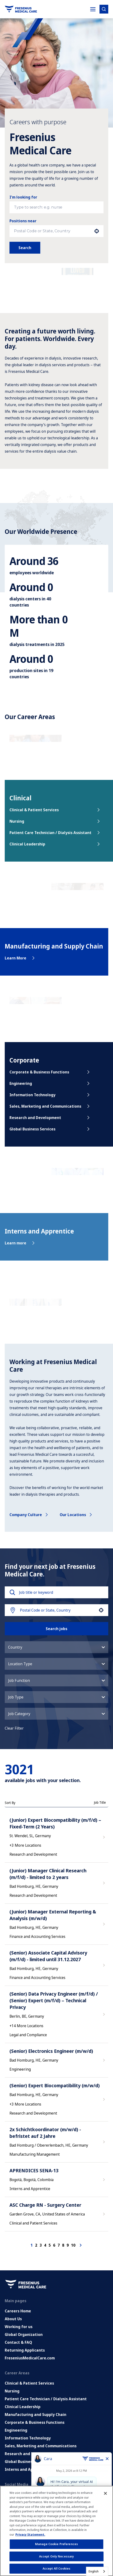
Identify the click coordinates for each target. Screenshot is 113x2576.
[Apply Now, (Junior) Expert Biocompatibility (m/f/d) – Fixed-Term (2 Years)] (104, 1838)
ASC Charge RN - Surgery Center (45, 2205)
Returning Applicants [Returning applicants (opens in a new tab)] (25, 2350)
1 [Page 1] (32, 2245)
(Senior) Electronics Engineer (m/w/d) (51, 2051)
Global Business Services (50, 1129)
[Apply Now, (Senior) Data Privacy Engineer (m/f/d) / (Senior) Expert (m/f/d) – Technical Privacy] (104, 2015)
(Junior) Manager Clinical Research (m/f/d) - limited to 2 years (47, 1873)
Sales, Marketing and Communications (50, 1106)
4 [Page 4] (45, 2245)
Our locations (76, 1514)
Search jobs (56, 1628)
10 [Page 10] (73, 2245)
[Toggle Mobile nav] (93, 9)
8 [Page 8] (63, 2245)
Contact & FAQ (18, 2342)
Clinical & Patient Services (55, 809)
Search (24, 247)
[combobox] (52, 231)
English (94, 2571)
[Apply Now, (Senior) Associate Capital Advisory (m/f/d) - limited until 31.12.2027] (104, 1966)
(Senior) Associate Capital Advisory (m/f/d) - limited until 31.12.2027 (48, 1956)
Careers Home (18, 2311)
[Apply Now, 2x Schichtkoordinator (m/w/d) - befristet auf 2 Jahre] (104, 2143)
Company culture (29, 1514)
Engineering (50, 1083)
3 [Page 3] (41, 2245)
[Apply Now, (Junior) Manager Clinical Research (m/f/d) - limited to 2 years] (104, 1884)
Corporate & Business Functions (50, 1072)
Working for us (18, 2326)
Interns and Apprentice (27, 2469)
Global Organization (24, 2334)
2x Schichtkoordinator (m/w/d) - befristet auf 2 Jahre (45, 2132)
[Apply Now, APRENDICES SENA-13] (104, 2181)
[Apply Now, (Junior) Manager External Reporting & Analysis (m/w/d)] (104, 1925)
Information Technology (50, 1094)
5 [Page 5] (50, 2245)
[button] (96, 231)
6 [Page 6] (54, 2245)
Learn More (20, 958)
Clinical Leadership (55, 844)
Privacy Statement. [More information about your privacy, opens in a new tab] (30, 2534)
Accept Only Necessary (56, 2556)
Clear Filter (14, 1728)
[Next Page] (81, 2245)
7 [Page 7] (59, 2245)
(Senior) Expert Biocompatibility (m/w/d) (54, 2085)
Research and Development (50, 1117)
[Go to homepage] (21, 9)
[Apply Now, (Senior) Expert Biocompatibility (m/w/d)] (104, 2100)
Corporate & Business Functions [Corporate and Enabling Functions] (34, 2422)
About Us (13, 2318)
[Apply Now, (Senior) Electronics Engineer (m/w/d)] (104, 2061)
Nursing (55, 821)
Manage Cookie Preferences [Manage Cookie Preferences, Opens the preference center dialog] (56, 2544)
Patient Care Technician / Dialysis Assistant (55, 832)
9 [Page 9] (68, 2245)
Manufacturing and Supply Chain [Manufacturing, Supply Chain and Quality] (35, 2414)
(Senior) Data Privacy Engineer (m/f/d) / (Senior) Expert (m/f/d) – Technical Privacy (53, 2000)
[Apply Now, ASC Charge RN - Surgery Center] (104, 2215)
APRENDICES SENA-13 (34, 2170)
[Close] (105, 2493)
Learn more (20, 1243)
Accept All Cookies (56, 2568)
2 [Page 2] (36, 2245)
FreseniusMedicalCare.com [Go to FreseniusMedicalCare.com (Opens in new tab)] (30, 2358)
